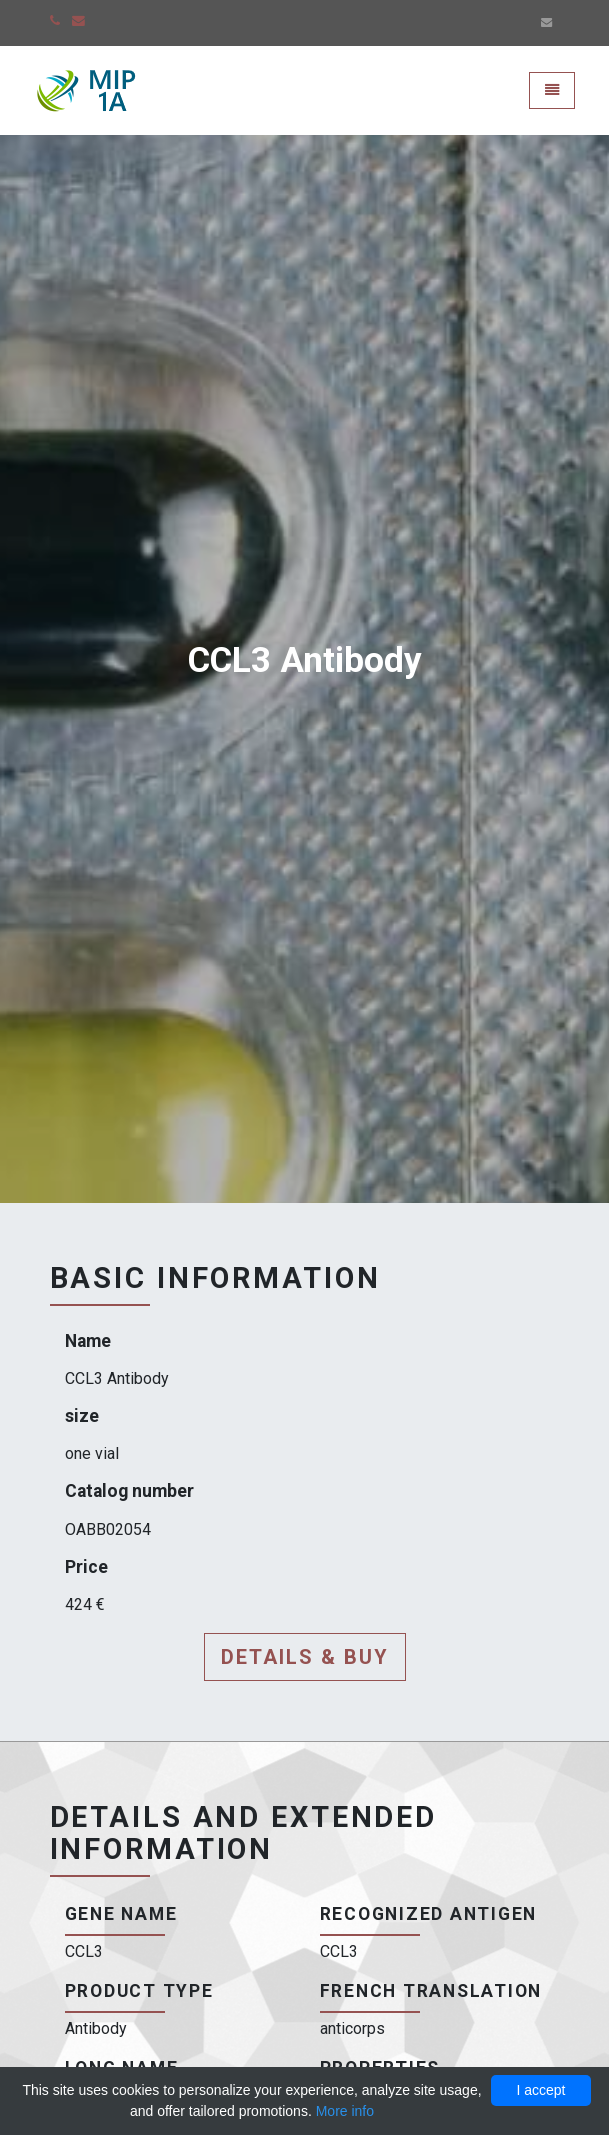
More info (345, 2111)
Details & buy (305, 1657)
